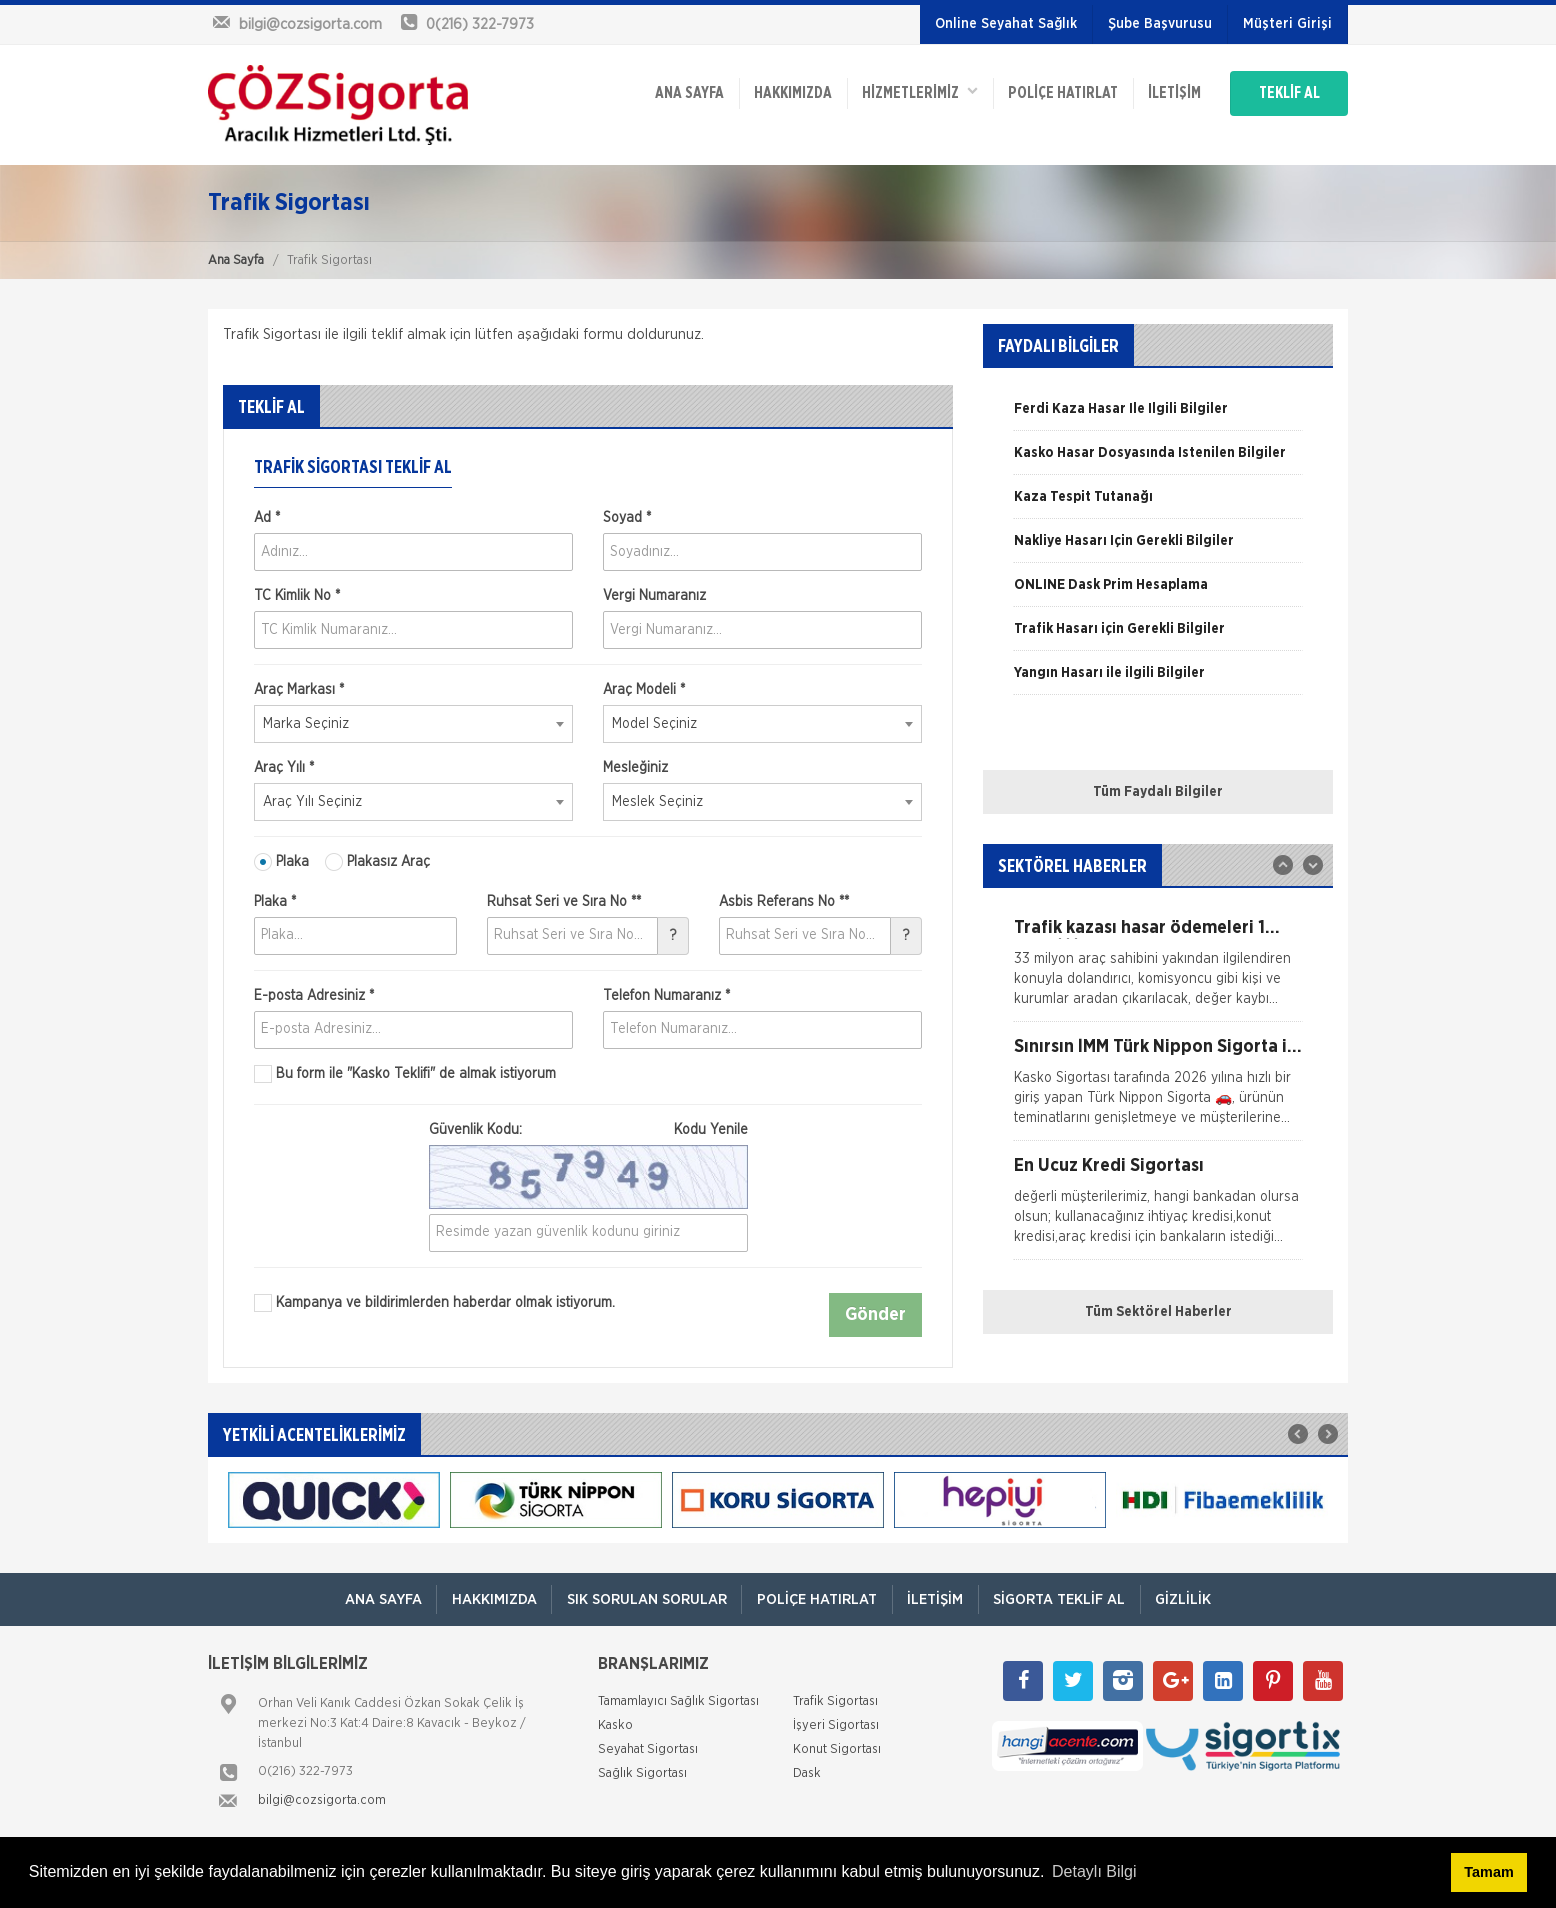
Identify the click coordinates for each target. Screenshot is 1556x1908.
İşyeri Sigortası (836, 1725)
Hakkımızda (785, 92)
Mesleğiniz (635, 768)
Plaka (281, 862)
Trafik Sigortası (835, 1701)
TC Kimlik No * (297, 596)
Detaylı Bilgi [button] (1094, 1871)
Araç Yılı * (284, 768)
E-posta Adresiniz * (314, 996)
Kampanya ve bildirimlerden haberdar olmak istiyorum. (434, 1303)
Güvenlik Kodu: (588, 1130)
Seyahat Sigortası (648, 1749)
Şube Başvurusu (1160, 24)
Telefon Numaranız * (666, 996)
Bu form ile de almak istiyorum (405, 1074)
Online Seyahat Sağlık (1006, 24)
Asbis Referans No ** (784, 902)
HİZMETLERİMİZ (913, 90)
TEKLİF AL (1287, 92)
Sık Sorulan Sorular (645, 1599)
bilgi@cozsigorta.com (322, 1800)
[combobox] (413, 724)
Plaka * (275, 902)
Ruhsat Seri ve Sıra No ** (564, 902)
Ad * (267, 518)
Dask (807, 1773)
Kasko (615, 1725)
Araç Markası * (299, 690)
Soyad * (627, 518)
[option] (1158, 416)
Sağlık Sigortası (642, 1773)
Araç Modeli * (644, 690)
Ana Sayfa (236, 260)
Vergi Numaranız (654, 596)
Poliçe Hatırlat (1057, 92)
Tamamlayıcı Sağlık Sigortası (678, 1701)
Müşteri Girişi (1287, 24)
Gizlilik (1186, 1599)
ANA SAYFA (680, 92)
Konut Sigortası (837, 1749)
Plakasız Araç (377, 862)
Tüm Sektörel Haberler (1158, 1312)
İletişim (1169, 92)
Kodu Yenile (711, 1130)
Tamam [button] (1488, 1872)
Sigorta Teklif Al (1060, 1599)
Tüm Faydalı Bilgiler (1158, 792)
